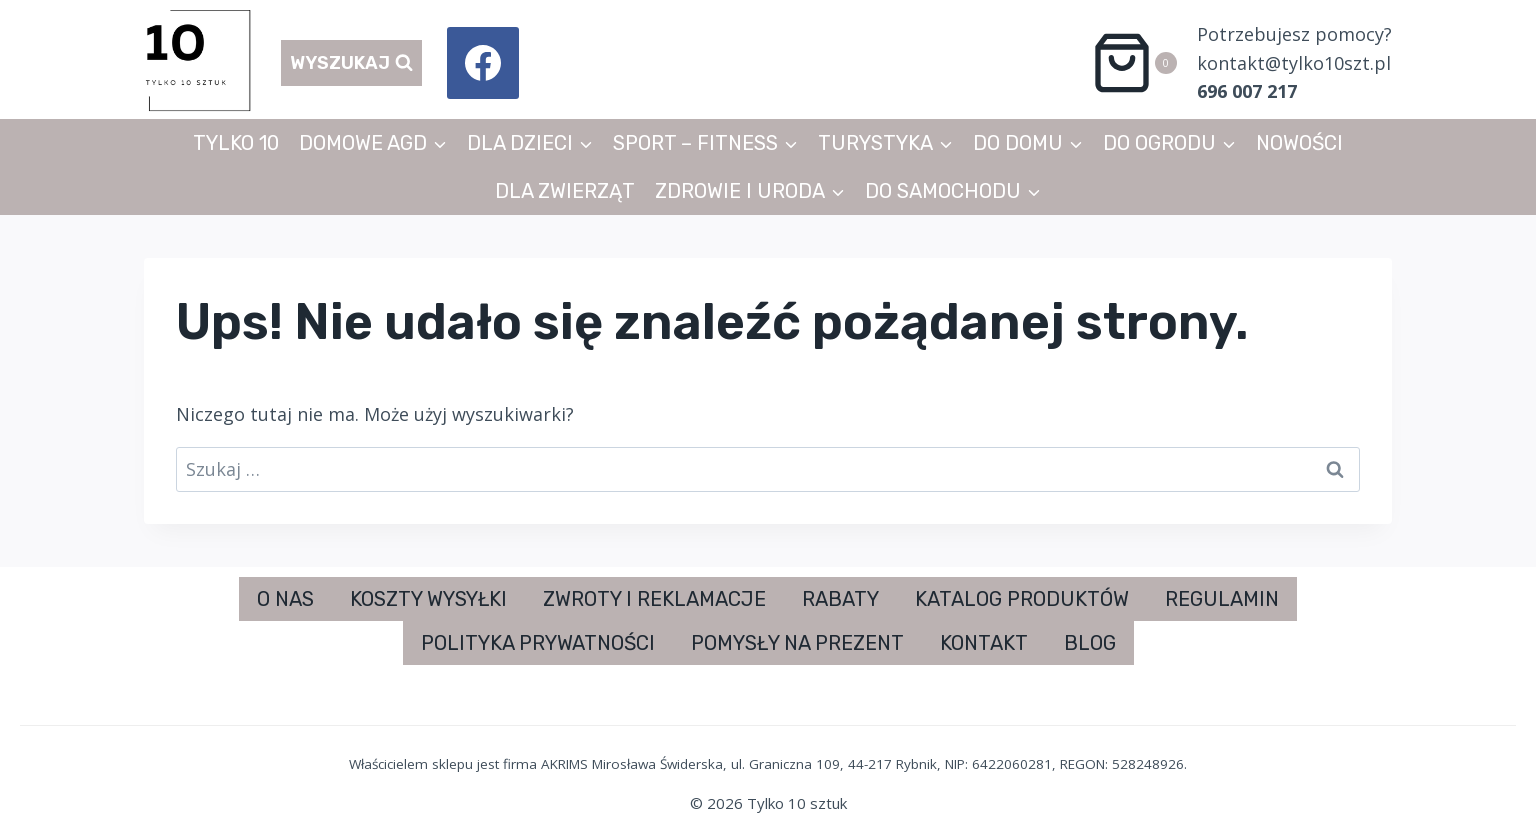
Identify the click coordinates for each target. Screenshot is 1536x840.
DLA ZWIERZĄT (565, 191)
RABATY (840, 599)
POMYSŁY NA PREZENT (797, 643)
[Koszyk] (1133, 63)
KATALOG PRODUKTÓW (1022, 599)
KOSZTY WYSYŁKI (428, 599)
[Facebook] (483, 63)
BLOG (1090, 643)
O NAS (285, 599)
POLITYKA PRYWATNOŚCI (538, 643)
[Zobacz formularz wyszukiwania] (351, 63)
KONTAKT (984, 643)
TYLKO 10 (236, 143)
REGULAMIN (1222, 599)
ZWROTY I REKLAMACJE (654, 599)
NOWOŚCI (1299, 143)
